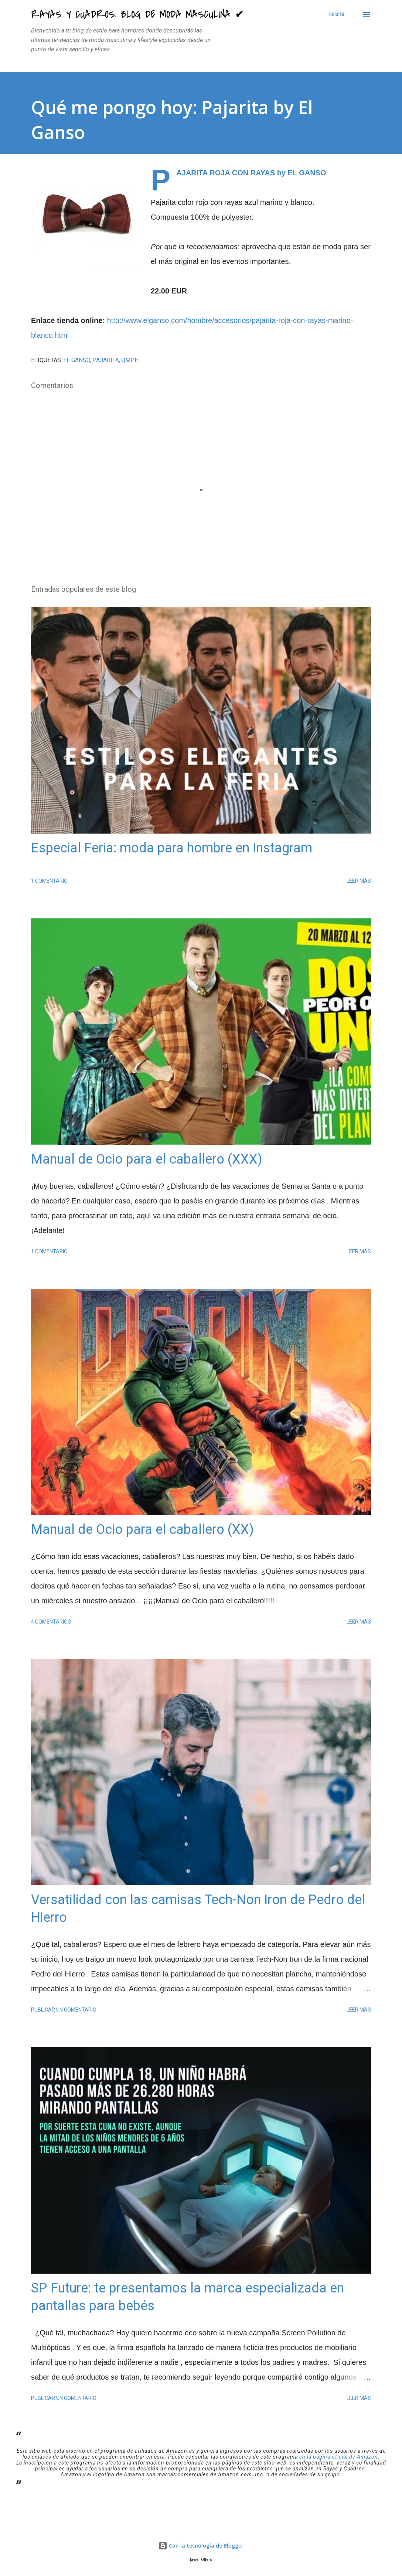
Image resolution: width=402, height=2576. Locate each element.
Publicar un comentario (63, 2010)
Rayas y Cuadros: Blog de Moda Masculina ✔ (137, 14)
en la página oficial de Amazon (338, 2457)
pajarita (105, 360)
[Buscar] (336, 14)
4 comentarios (51, 1622)
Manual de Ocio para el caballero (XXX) (146, 1159)
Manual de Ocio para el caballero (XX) (142, 1529)
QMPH (130, 360)
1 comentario (49, 881)
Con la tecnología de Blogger (201, 2545)
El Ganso (76, 360)
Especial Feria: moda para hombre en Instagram (171, 848)
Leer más (359, 881)
